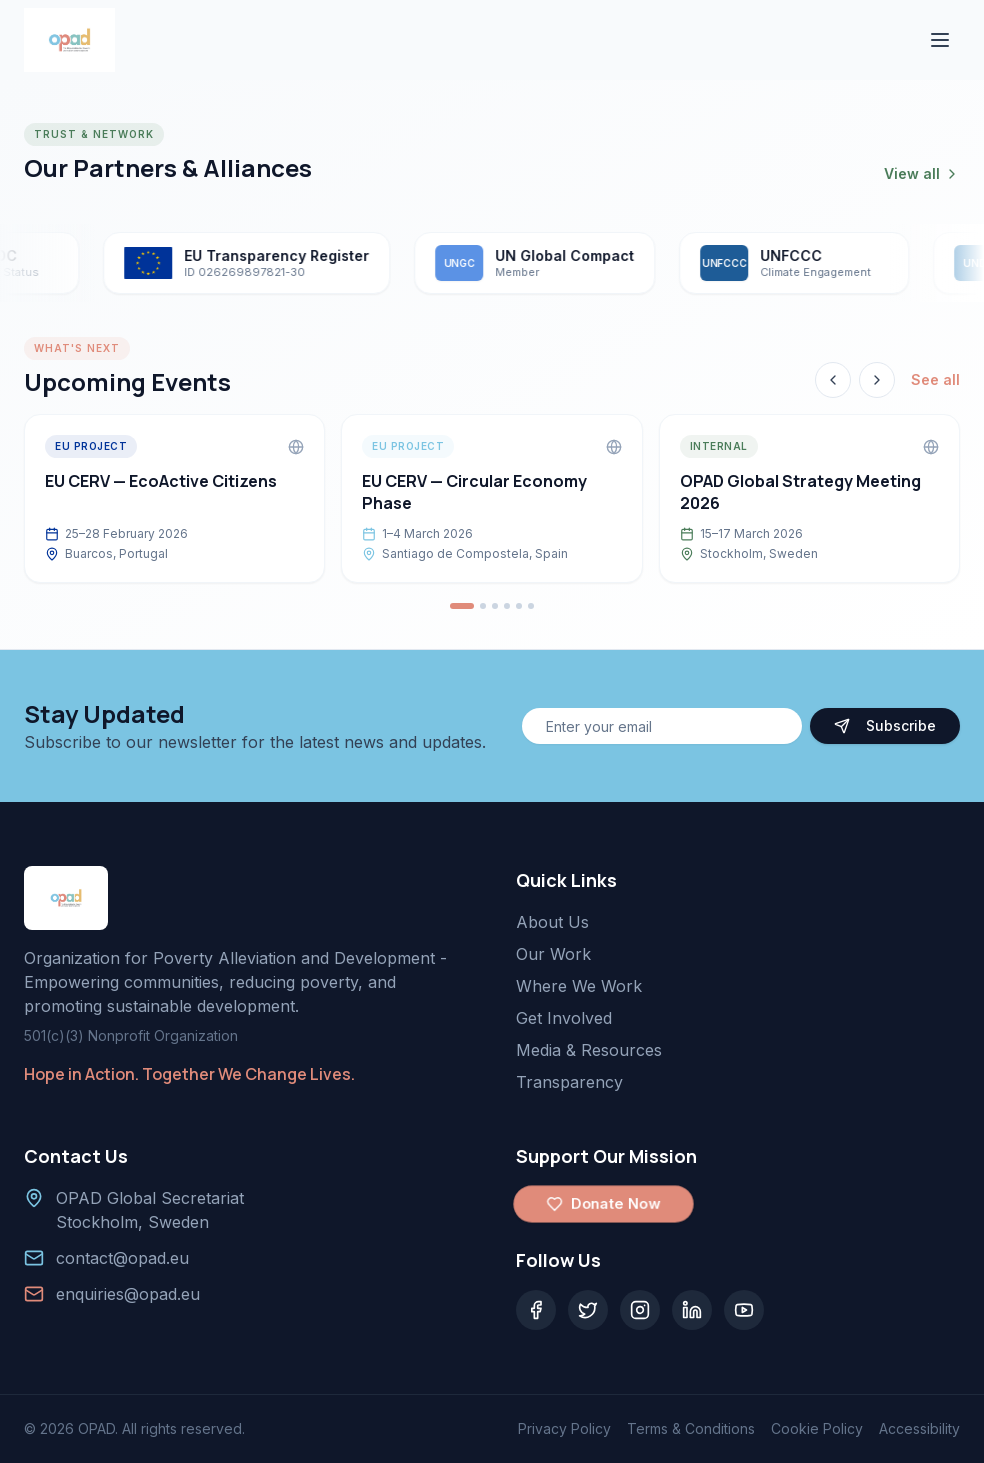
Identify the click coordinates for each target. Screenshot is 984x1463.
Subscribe (885, 725)
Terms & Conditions (691, 1428)
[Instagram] (640, 1310)
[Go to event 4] (507, 606)
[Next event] (877, 380)
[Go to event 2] (483, 606)
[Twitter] (588, 1310)
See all (935, 379)
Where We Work (579, 986)
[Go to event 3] (495, 606)
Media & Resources (589, 1050)
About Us (552, 922)
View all (922, 173)
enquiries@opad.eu (128, 1294)
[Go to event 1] (462, 606)
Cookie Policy (817, 1428)
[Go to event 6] (531, 606)
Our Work (553, 954)
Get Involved (564, 1018)
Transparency (569, 1082)
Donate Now (603, 1204)
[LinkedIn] (692, 1310)
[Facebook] (536, 1310)
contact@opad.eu (122, 1258)
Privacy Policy (564, 1428)
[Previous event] (833, 380)
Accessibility (919, 1428)
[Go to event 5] (519, 606)
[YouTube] (744, 1310)
